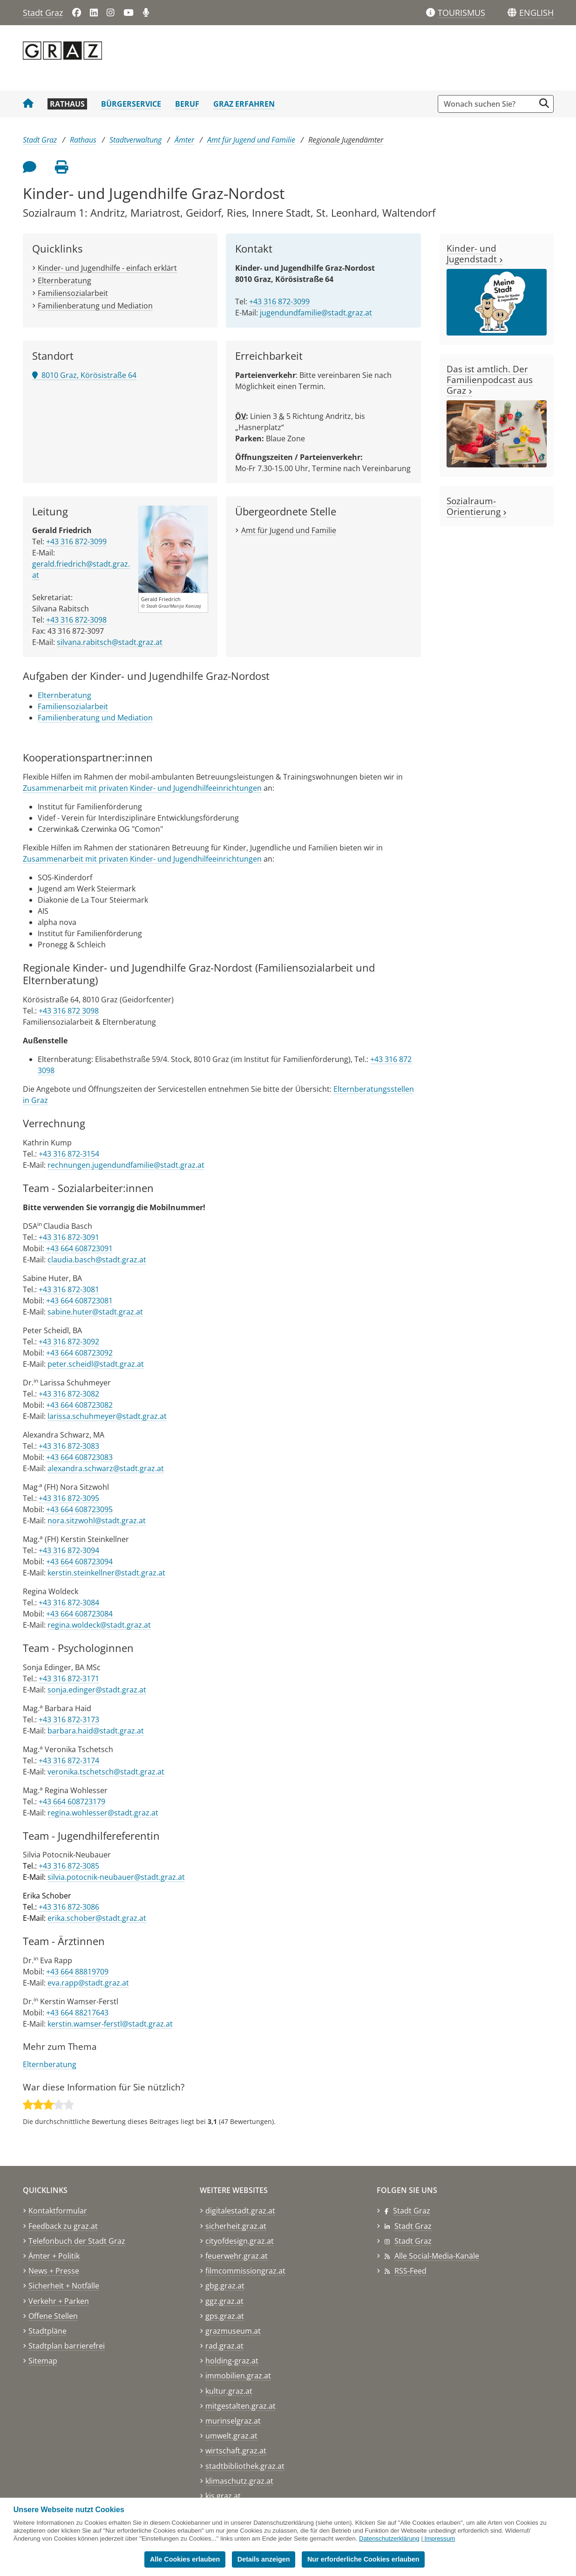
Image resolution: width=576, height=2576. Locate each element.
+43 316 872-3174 (69, 1760)
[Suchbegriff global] (488, 104)
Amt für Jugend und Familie (251, 140)
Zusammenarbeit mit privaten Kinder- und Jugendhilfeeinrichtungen (142, 788)
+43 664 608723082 (79, 1405)
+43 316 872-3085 (69, 1866)
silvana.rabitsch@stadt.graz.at (110, 642)
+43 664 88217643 (77, 2012)
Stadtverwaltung (135, 140)
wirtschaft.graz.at (235, 2451)
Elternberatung (64, 280)
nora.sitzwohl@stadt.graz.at (96, 1520)
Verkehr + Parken (58, 2301)
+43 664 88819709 (77, 1971)
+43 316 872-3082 (69, 1394)
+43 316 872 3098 (69, 1011)
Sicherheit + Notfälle (63, 2286)
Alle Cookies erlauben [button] (185, 2559)
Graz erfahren (244, 104)
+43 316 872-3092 (69, 1341)
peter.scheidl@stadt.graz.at (95, 1364)
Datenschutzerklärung (389, 2538)
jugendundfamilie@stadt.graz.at (316, 313)
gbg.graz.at (224, 2286)
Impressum (440, 2538)
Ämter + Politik (54, 2256)
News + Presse (53, 2271)
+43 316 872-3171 (69, 1678)
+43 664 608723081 (79, 1300)
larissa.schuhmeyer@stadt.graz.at (107, 1416)
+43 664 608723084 (79, 1614)
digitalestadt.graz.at (240, 2211)
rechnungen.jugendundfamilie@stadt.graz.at (125, 1165)
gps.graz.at (224, 2316)
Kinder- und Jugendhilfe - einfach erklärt (107, 268)
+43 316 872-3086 (69, 1907)
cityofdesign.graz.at (239, 2241)
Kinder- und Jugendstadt (475, 253)
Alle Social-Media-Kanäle (436, 2256)
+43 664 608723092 (79, 1353)
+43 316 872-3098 (76, 620)
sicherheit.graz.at (235, 2226)
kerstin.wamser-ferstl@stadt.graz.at (110, 2024)
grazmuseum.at (233, 2331)
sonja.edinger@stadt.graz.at (96, 1690)
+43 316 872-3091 (69, 1237)
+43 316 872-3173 (69, 1719)
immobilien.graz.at (238, 2375)
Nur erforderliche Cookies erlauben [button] (363, 2559)
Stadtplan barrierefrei (66, 2346)
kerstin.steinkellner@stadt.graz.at (106, 1573)
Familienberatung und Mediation (95, 306)
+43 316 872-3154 (69, 1154)
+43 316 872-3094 (69, 1550)
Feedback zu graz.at (63, 2226)
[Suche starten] (544, 103)
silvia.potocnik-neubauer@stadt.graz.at (116, 1877)
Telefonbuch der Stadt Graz (76, 2241)
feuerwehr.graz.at (236, 2256)
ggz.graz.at (224, 2301)
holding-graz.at (231, 2361)
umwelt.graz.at (231, 2436)
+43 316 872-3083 (69, 1446)
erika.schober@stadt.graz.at (96, 1918)
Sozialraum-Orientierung (477, 506)
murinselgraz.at (233, 2421)
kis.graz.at (223, 2496)
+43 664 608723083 (79, 1457)
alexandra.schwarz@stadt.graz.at (105, 1468)
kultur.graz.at (228, 2391)
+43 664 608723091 (79, 1248)
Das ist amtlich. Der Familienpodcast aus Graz (490, 380)
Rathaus (67, 104)
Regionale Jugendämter (345, 140)
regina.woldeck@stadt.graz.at (99, 1625)
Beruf (187, 104)
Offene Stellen (53, 2316)
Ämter (184, 140)
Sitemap (42, 2361)
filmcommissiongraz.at (245, 2271)
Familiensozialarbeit (73, 293)
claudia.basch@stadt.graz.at (96, 1259)
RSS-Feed (410, 2271)
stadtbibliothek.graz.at (245, 2466)
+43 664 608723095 (79, 1509)
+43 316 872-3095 (69, 1498)
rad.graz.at (224, 2346)
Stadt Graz (43, 12)
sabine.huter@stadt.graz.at (95, 1312)
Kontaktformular (57, 2211)
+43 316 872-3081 (69, 1289)
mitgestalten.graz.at (240, 2406)
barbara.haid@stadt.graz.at (95, 1731)
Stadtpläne (47, 2331)
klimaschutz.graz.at (239, 2481)
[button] (536, 13)
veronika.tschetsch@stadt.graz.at (105, 1772)
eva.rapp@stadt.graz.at (88, 1983)
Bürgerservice (131, 104)
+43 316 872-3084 (69, 1602)
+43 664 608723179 (72, 1801)
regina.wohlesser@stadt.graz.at (102, 1813)
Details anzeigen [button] (263, 2559)
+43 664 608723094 (79, 1561)
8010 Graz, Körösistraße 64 (84, 375)
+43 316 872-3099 (279, 301)
